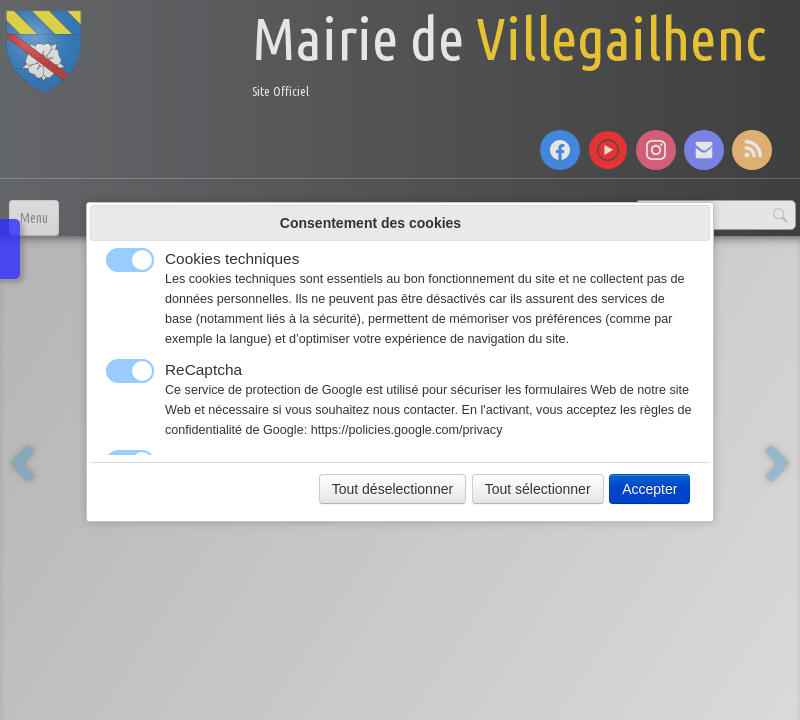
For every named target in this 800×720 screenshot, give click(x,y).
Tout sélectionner (538, 489)
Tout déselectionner (392, 489)
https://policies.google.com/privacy (407, 430)
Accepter (649, 489)
